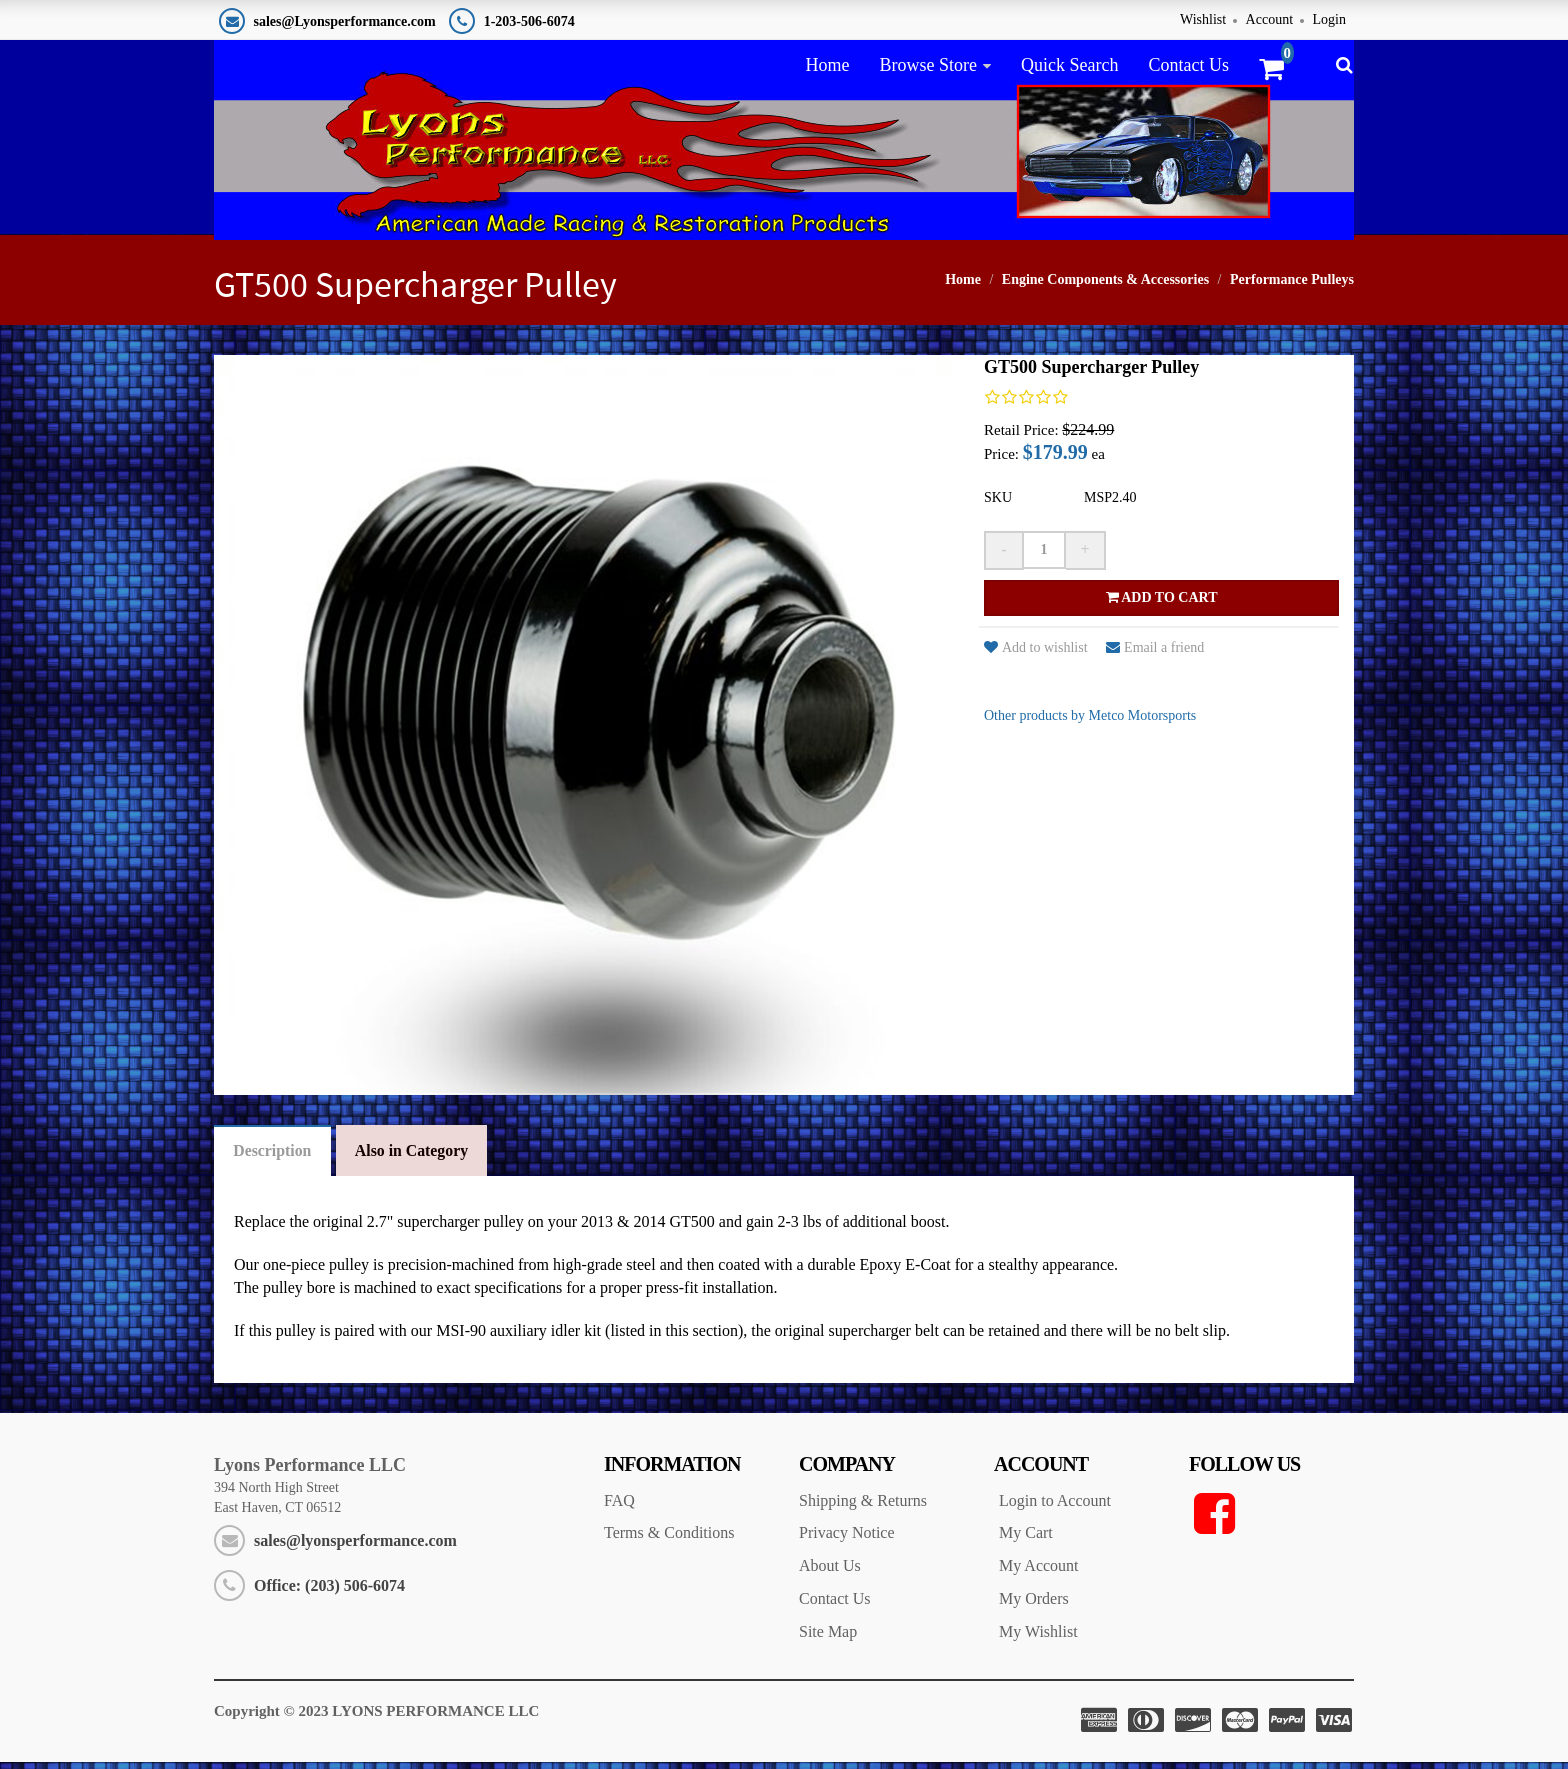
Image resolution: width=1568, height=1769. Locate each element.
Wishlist (1203, 19)
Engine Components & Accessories (1105, 285)
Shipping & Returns (863, 1507)
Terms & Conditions (669, 1540)
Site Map (828, 1639)
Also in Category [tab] (415, 1157)
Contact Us (1188, 65)
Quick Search (1069, 65)
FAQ (619, 1507)
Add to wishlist (1036, 653)
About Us (830, 1573)
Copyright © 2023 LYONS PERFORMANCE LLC (376, 1718)
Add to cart (1162, 603)
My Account (1039, 1573)
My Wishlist (1038, 1639)
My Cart (1026, 1540)
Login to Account (1055, 1507)
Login (1329, 19)
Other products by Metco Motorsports (1090, 721)
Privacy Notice (847, 1540)
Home (827, 65)
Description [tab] (273, 1157)
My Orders (1034, 1606)
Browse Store (928, 65)
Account (1269, 19)
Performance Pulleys (1292, 285)
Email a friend (1155, 653)
